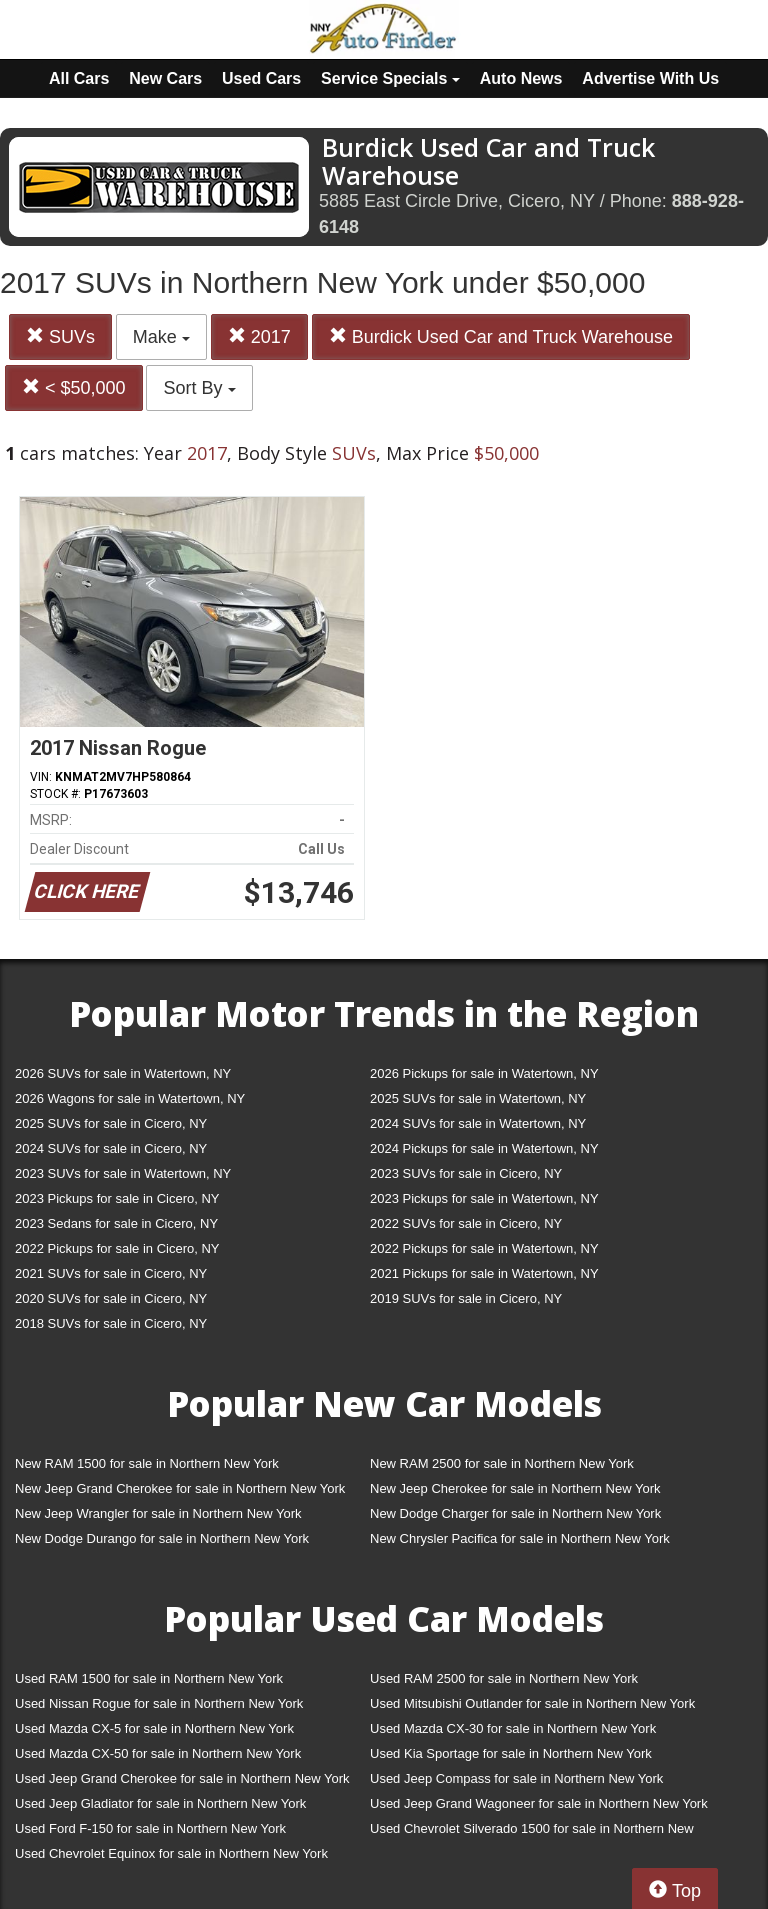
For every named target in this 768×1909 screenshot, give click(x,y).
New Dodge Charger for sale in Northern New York (515, 1513)
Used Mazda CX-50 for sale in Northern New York (158, 1753)
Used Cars (261, 78)
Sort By (199, 388)
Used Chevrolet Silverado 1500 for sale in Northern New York (532, 1832)
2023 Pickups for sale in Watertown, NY (484, 1198)
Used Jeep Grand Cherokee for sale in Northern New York (182, 1778)
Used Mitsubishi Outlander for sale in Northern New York (532, 1703)
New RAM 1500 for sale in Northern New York (147, 1463)
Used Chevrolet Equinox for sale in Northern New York (171, 1853)
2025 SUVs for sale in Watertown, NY (478, 1098)
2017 (259, 336)
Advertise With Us (650, 78)
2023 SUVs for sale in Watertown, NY (123, 1173)
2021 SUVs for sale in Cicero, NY (111, 1273)
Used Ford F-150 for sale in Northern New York (150, 1828)
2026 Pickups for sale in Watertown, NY (484, 1073)
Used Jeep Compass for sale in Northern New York (516, 1778)
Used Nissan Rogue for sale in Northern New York (159, 1703)
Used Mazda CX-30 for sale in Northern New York (513, 1728)
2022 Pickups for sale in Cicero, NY (117, 1248)
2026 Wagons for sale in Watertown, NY (130, 1098)
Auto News (521, 78)
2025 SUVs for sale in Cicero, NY (111, 1123)
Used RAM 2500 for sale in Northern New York (504, 1678)
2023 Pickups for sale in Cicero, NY (117, 1198)
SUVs (60, 336)
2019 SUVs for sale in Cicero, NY (466, 1298)
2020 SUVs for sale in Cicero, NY (111, 1298)
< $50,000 (74, 387)
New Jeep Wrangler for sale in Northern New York (158, 1513)
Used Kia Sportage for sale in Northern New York (511, 1753)
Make (161, 337)
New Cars (165, 78)
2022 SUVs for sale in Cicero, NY (466, 1223)
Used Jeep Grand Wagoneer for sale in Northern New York (539, 1803)
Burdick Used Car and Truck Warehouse (501, 336)
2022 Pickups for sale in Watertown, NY (484, 1248)
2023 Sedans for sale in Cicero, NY (116, 1223)
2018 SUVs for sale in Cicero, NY (111, 1323)
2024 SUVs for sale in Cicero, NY (111, 1148)
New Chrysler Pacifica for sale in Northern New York (520, 1538)
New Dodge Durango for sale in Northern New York (162, 1538)
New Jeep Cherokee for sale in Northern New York (515, 1488)
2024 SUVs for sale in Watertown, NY (478, 1123)
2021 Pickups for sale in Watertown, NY (484, 1273)
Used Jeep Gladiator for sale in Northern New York (160, 1803)
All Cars (79, 78)
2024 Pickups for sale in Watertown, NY (484, 1148)
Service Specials (390, 78)
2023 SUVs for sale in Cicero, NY (466, 1173)
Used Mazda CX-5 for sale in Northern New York (154, 1728)
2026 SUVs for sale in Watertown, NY (123, 1073)
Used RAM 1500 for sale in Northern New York (149, 1678)
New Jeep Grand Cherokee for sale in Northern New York (180, 1488)
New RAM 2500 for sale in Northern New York (502, 1463)
